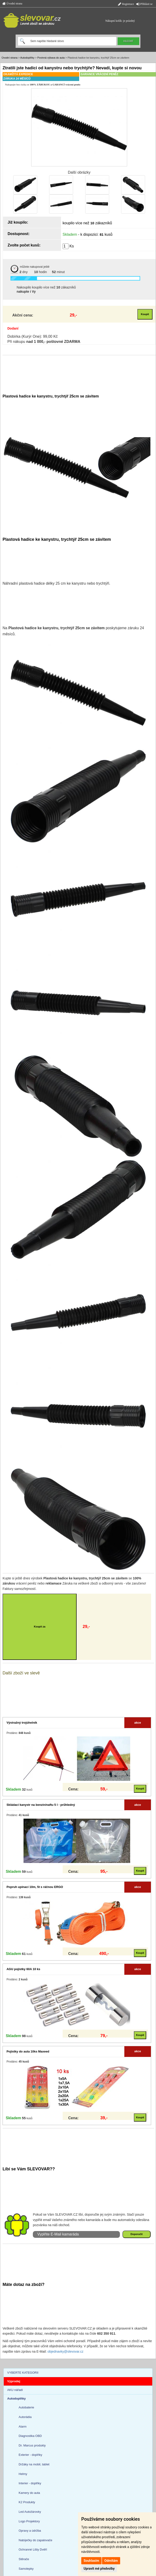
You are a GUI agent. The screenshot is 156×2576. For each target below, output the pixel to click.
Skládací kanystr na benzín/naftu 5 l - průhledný (41, 1804)
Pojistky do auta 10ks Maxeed (28, 2051)
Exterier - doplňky (30, 2455)
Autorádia (25, 2417)
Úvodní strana (12, 3)
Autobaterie (26, 2407)
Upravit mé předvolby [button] (99, 2568)
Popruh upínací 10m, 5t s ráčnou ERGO (35, 1887)
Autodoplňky (27, 57)
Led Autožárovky (30, 2511)
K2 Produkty (27, 2502)
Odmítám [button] (111, 2560)
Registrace (126, 4)
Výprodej (13, 2381)
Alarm (23, 2426)
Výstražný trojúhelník (22, 1722)
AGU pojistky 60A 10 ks (23, 1969)
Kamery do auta (29, 2493)
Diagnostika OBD (30, 2436)
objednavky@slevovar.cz (65, 2351)
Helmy (23, 2474)
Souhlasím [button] (91, 2560)
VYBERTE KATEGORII (22, 2372)
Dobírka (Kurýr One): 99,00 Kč (32, 336)
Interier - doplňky (30, 2483)
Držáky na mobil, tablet (34, 2464)
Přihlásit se (144, 4)
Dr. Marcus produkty (32, 2445)
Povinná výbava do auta (50, 57)
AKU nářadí (15, 2390)
